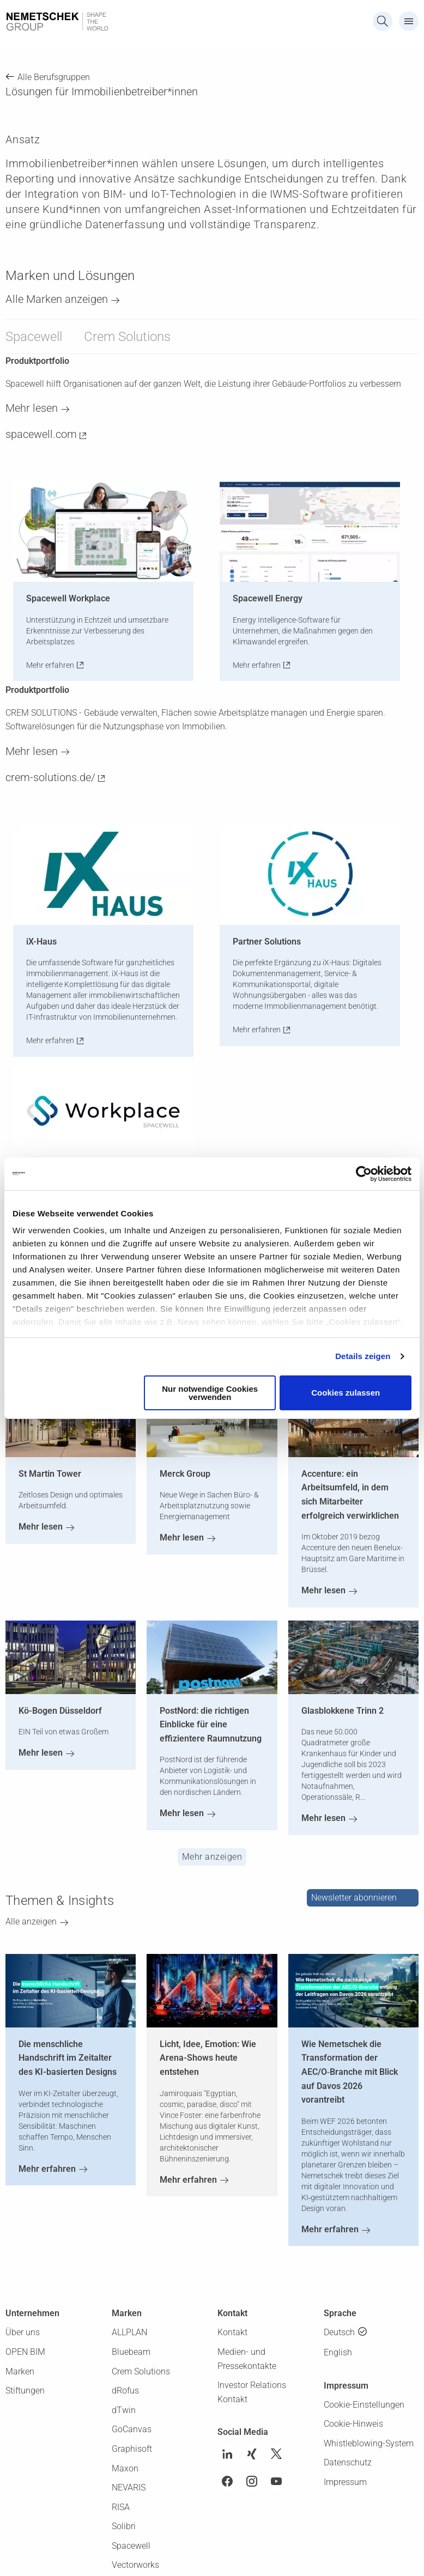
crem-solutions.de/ (50, 777)
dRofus (125, 2390)
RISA (121, 2507)
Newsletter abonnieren (354, 1897)
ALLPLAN (129, 2332)
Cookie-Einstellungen (364, 2405)
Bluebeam (131, 2352)
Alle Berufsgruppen (53, 77)
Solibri (124, 2526)
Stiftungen (25, 2390)
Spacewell (33, 336)
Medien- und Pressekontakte (246, 2359)
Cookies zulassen (345, 1392)
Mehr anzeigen (212, 1857)
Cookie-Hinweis (353, 2424)
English (338, 2352)
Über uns (22, 2332)
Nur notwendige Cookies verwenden (210, 1393)
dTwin (124, 2410)
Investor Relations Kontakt (251, 2392)
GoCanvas (132, 2429)
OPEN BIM (25, 2352)
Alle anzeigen (31, 1921)
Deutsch (339, 2332)
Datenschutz (348, 2462)
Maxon (125, 2468)
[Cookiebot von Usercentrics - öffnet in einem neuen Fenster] (363, 1174)
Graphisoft (132, 2449)
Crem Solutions (127, 336)
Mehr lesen (31, 408)
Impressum (345, 2482)
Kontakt (232, 2332)
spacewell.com (41, 434)
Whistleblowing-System (369, 2443)
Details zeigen (362, 1356)
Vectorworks (135, 2565)
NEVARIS (129, 2487)
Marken (19, 2371)
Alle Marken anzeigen (56, 299)
